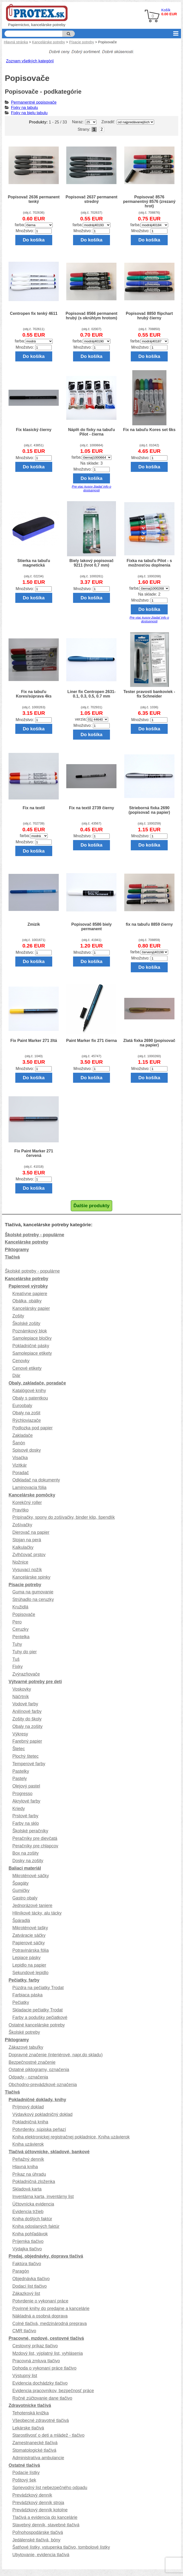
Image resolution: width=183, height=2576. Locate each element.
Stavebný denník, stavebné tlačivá (45, 2524)
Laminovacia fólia (29, 1487)
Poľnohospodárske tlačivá (37, 2532)
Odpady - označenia (28, 2077)
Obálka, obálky (26, 1300)
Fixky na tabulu (24, 107)
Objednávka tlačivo (31, 2278)
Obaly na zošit (26, 1412)
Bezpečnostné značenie (32, 2062)
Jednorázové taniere (32, 1905)
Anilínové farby (26, 1711)
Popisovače (23, 1614)
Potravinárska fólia (30, 1950)
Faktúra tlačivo (26, 2263)
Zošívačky (22, 1524)
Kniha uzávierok (28, 2144)
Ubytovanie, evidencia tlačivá (40, 2554)
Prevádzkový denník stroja (38, 2502)
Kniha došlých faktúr (32, 2218)
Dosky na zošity (27, 1860)
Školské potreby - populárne (34, 1234)
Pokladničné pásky (30, 1345)
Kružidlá (20, 1606)
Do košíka (34, 239)
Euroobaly (22, 1405)
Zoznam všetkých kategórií (30, 61)
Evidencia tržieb (27, 2211)
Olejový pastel (26, 1786)
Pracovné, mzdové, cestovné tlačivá (46, 2338)
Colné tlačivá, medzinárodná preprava (49, 2323)
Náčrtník (20, 1696)
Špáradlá (21, 1920)
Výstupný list (24, 2375)
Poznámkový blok (29, 1330)
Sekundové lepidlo (30, 1972)
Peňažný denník (28, 2159)
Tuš (16, 1659)
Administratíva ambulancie (38, 2457)
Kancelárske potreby (48, 42)
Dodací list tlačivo (29, 2286)
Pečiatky (20, 2002)
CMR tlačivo (24, 2330)
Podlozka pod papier (32, 1427)
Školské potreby (24, 2032)
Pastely (19, 1778)
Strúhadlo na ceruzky (33, 1599)
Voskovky (21, 1689)
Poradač (20, 1472)
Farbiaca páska (27, 1994)
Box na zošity (25, 1853)
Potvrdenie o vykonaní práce (40, 2300)
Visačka (20, 1457)
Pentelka (20, 1636)
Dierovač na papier (30, 1532)
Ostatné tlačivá (24, 2465)
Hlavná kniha (25, 2166)
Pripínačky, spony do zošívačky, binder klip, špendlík (63, 1517)
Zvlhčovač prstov (28, 1554)
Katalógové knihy (29, 1390)
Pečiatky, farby (24, 1980)
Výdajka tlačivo (27, 2248)
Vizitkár (19, 1465)
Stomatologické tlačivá (34, 2450)
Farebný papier (27, 1741)
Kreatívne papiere (29, 1293)
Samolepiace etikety (32, 1353)
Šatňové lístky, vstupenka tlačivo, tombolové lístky (61, 2547)
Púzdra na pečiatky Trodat (38, 1987)
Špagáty (20, 1883)
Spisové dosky (26, 1450)
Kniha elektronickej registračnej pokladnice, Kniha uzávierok (71, 2136)
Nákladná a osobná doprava (40, 2316)
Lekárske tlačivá (28, 2427)
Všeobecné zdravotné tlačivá (40, 2420)
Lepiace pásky (26, 1957)
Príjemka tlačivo (27, 2241)
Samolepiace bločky (31, 1338)
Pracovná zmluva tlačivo (36, 2360)
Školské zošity (26, 1323)
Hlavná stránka (16, 42)
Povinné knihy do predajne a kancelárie (50, 2308)
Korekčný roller (27, 1502)
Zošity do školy (26, 1718)
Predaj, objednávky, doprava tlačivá (46, 2256)
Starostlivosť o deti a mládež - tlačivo (48, 2435)
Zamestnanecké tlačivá (34, 2442)
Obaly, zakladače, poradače (37, 1383)
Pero (17, 1621)
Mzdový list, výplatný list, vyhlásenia (47, 2353)
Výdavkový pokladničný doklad (42, 2114)
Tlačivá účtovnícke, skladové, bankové (49, 2151)
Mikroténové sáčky (30, 1875)
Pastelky (20, 1771)
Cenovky (20, 1360)
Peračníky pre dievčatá (34, 1838)
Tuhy (17, 1644)
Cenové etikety (26, 1368)
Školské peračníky (30, 1830)
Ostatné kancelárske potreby (37, 2024)
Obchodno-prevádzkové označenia (43, 2084)
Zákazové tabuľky (26, 2047)
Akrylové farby (26, 1801)
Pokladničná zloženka (33, 2181)
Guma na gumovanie (32, 1591)
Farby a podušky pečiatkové (39, 2017)
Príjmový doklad (28, 2106)
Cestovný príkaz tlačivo (35, 2345)
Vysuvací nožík (27, 1569)
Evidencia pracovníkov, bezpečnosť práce (53, 2390)
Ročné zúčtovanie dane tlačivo (42, 2398)
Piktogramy (17, 1249)
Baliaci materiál (25, 1868)
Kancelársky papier (31, 1308)
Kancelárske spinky (31, 1577)
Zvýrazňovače (26, 1674)
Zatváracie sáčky (28, 1935)
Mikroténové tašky (30, 1927)
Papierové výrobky (28, 1286)
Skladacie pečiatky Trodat (37, 2009)
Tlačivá (12, 1257)
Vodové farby (25, 1703)
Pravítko (20, 1510)
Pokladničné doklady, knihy (37, 2099)
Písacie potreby (81, 42)
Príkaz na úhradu (29, 2174)
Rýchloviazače (26, 1420)
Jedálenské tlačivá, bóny (36, 2539)
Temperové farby (28, 1763)
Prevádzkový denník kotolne (40, 2509)
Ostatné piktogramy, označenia (39, 2069)
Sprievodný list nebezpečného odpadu (49, 2487)
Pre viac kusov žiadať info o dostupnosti (91, 488)
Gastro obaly (24, 1898)
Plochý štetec (25, 1756)
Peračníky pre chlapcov (35, 1845)
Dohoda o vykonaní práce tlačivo (44, 2368)
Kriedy (18, 1808)
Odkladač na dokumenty (36, 1479)
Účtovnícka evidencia (33, 2204)
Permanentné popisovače (33, 102)
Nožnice (20, 1562)
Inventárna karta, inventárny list (43, 2196)
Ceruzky (20, 1629)
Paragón (20, 2271)
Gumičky (20, 1890)
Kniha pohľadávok (30, 2233)
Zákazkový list (26, 2293)
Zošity (18, 1315)
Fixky (17, 1666)
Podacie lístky (26, 2472)
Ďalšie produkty (92, 1205)
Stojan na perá (26, 1539)
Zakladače (22, 1435)
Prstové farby (25, 1815)
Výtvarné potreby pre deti (35, 1681)
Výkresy (20, 1733)
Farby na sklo (25, 1823)
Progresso (22, 1793)
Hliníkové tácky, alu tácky (37, 1913)
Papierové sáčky (28, 1942)
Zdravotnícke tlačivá (30, 2405)
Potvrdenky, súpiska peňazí (39, 2129)
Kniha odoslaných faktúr (35, 2226)
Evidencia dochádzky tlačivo (40, 2383)
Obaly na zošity (27, 1726)
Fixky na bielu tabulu (29, 113)
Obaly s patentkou (30, 1398)
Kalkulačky (22, 1547)
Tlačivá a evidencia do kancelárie (44, 2517)
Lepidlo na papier (29, 1965)
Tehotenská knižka (30, 2412)
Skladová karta (26, 2189)
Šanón (18, 1442)
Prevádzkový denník (32, 2495)
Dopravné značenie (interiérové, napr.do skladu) (56, 2054)
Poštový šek (24, 2480)
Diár (16, 1375)
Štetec (18, 1748)
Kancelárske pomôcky (32, 1495)
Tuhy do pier (24, 1651)
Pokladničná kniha (30, 2121)
